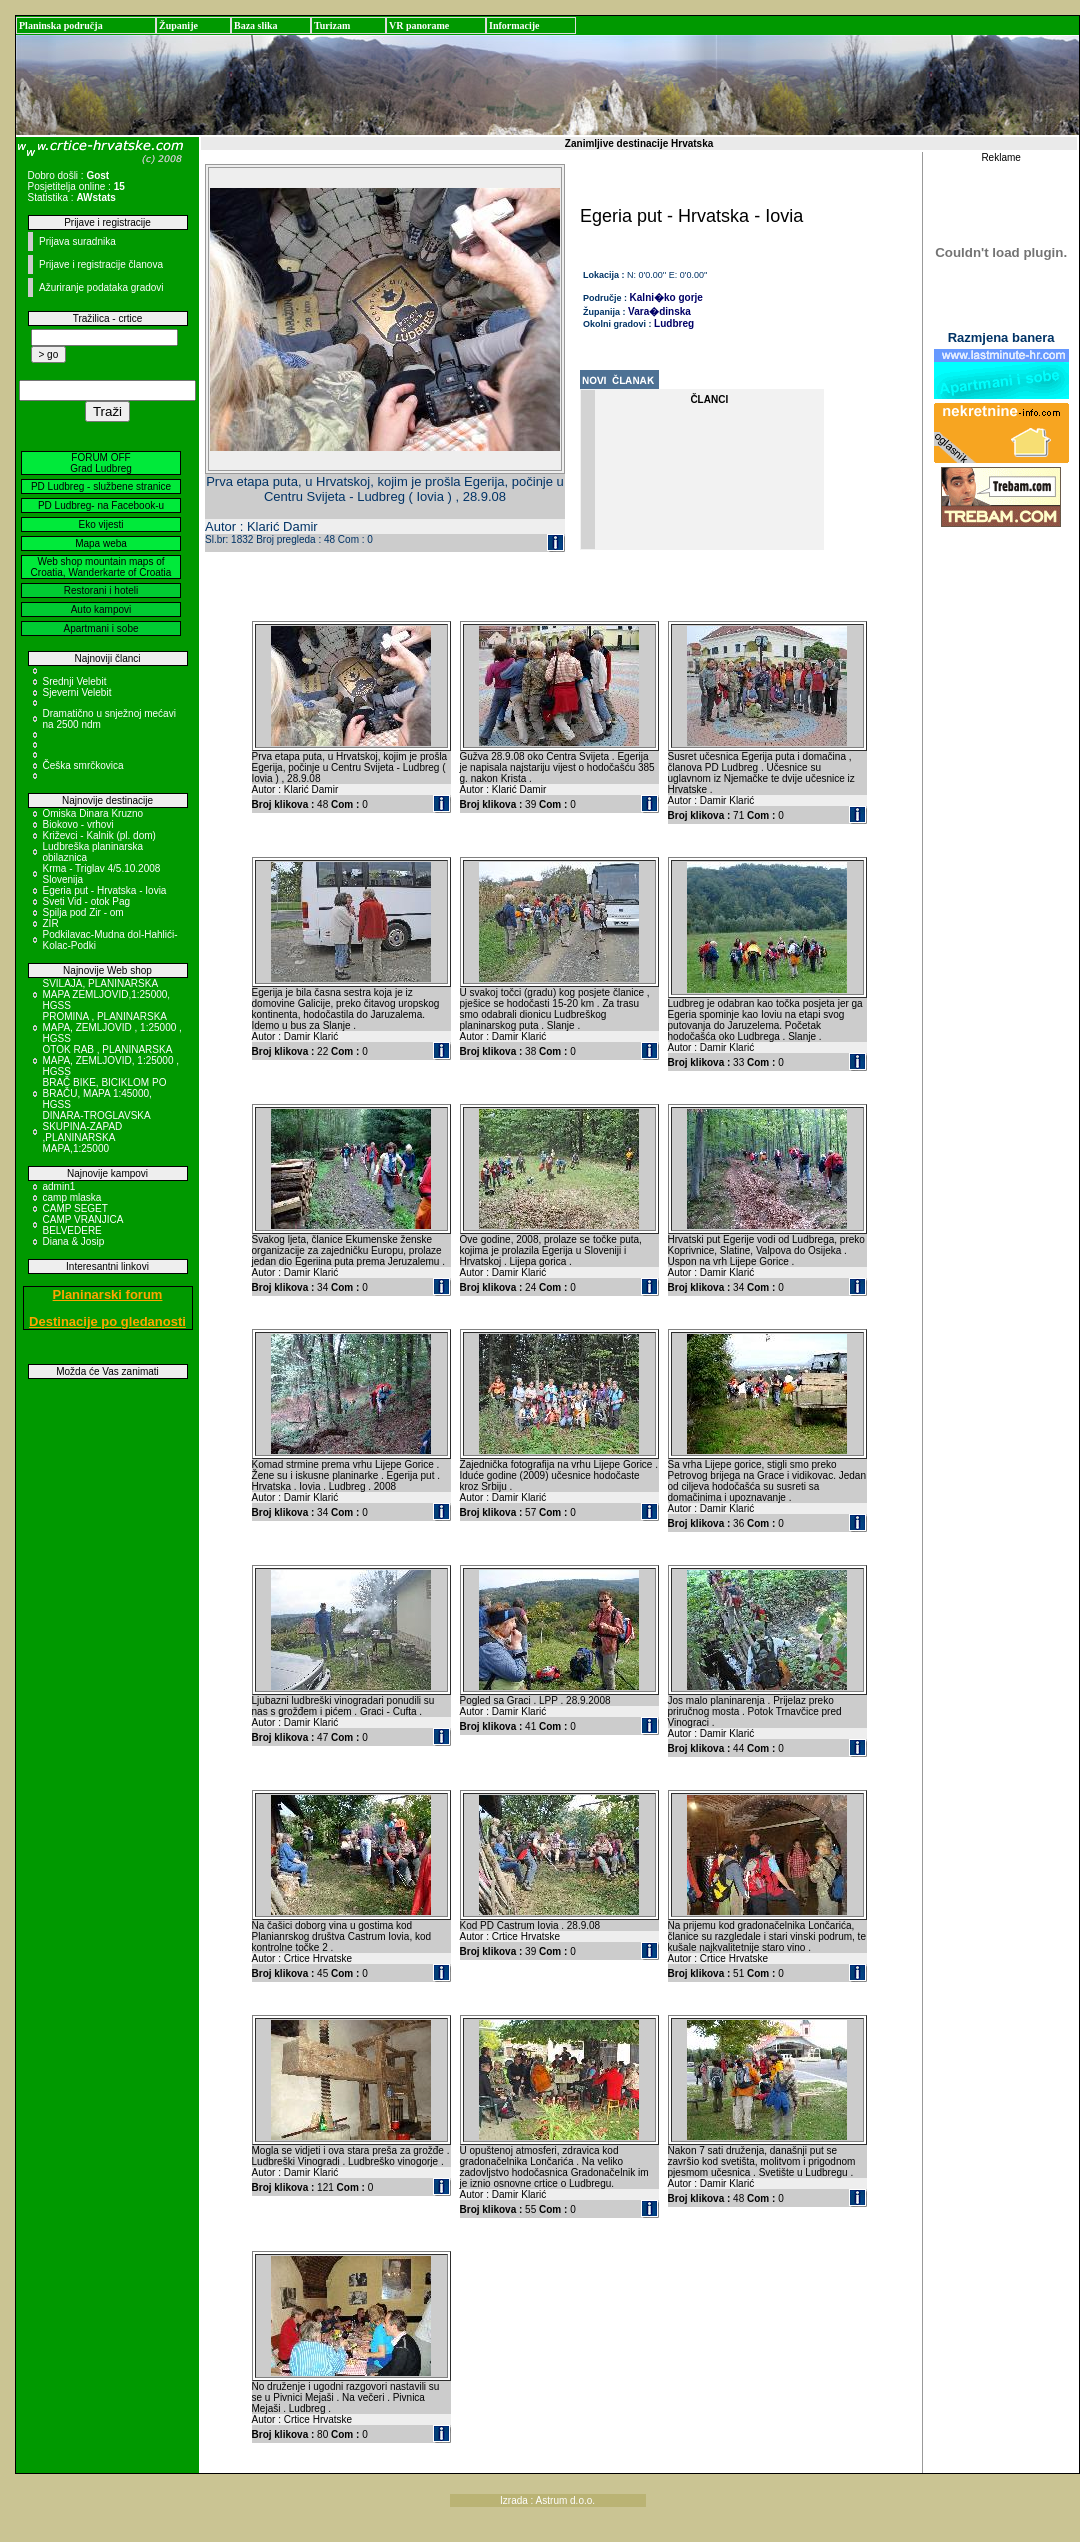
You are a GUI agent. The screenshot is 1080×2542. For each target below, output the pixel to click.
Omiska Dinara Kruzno (93, 813)
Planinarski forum (108, 1294)
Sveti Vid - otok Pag (87, 901)
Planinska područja (61, 25)
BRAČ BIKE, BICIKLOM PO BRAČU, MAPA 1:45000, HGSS (105, 1093)
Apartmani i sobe (100, 628)
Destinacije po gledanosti (107, 1321)
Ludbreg (674, 323)
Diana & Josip (74, 1241)
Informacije (514, 25)
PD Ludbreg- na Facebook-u (101, 505)
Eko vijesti (100, 524)
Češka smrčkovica (83, 765)
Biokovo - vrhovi (78, 824)
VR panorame (419, 25)
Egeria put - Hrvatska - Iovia (105, 890)
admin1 (59, 1186)
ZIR (51, 923)
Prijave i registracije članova (101, 264)
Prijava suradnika (77, 241)
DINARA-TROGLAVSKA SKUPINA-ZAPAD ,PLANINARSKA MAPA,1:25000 (97, 1132)
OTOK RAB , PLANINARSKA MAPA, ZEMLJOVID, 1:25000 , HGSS (111, 1060)
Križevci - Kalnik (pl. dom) (99, 835)
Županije (178, 25)
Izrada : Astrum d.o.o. (547, 2500)
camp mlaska (72, 1197)
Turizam (332, 25)
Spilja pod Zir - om (83, 912)
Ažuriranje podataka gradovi (101, 287)
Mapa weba (101, 543)
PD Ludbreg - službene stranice (101, 486)
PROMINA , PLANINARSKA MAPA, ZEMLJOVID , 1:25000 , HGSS (112, 1027)
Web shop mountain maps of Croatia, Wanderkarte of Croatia (101, 567)
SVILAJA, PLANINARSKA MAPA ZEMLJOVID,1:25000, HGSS (107, 994)
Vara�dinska (659, 311)
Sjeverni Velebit (77, 692)
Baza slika (256, 25)
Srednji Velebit (75, 681)
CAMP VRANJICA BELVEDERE (83, 1225)
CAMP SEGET (75, 1208)
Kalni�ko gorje (666, 297)
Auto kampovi (101, 609)
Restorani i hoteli (101, 590)
